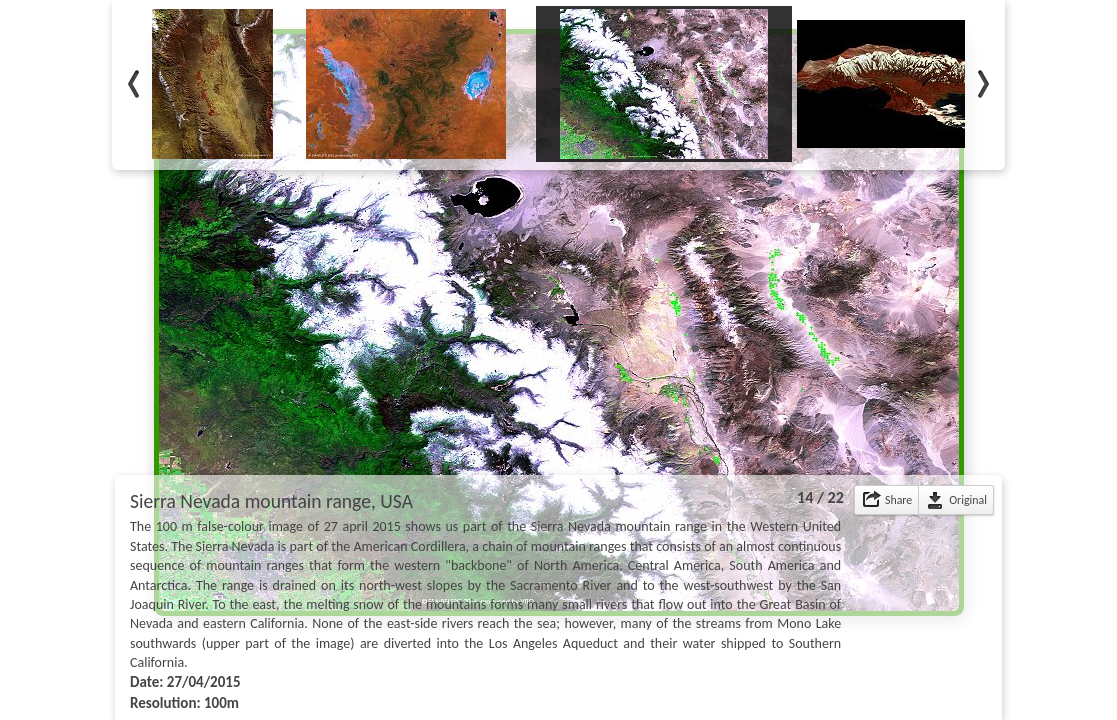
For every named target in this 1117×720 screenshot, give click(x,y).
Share (898, 500)
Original (968, 500)
